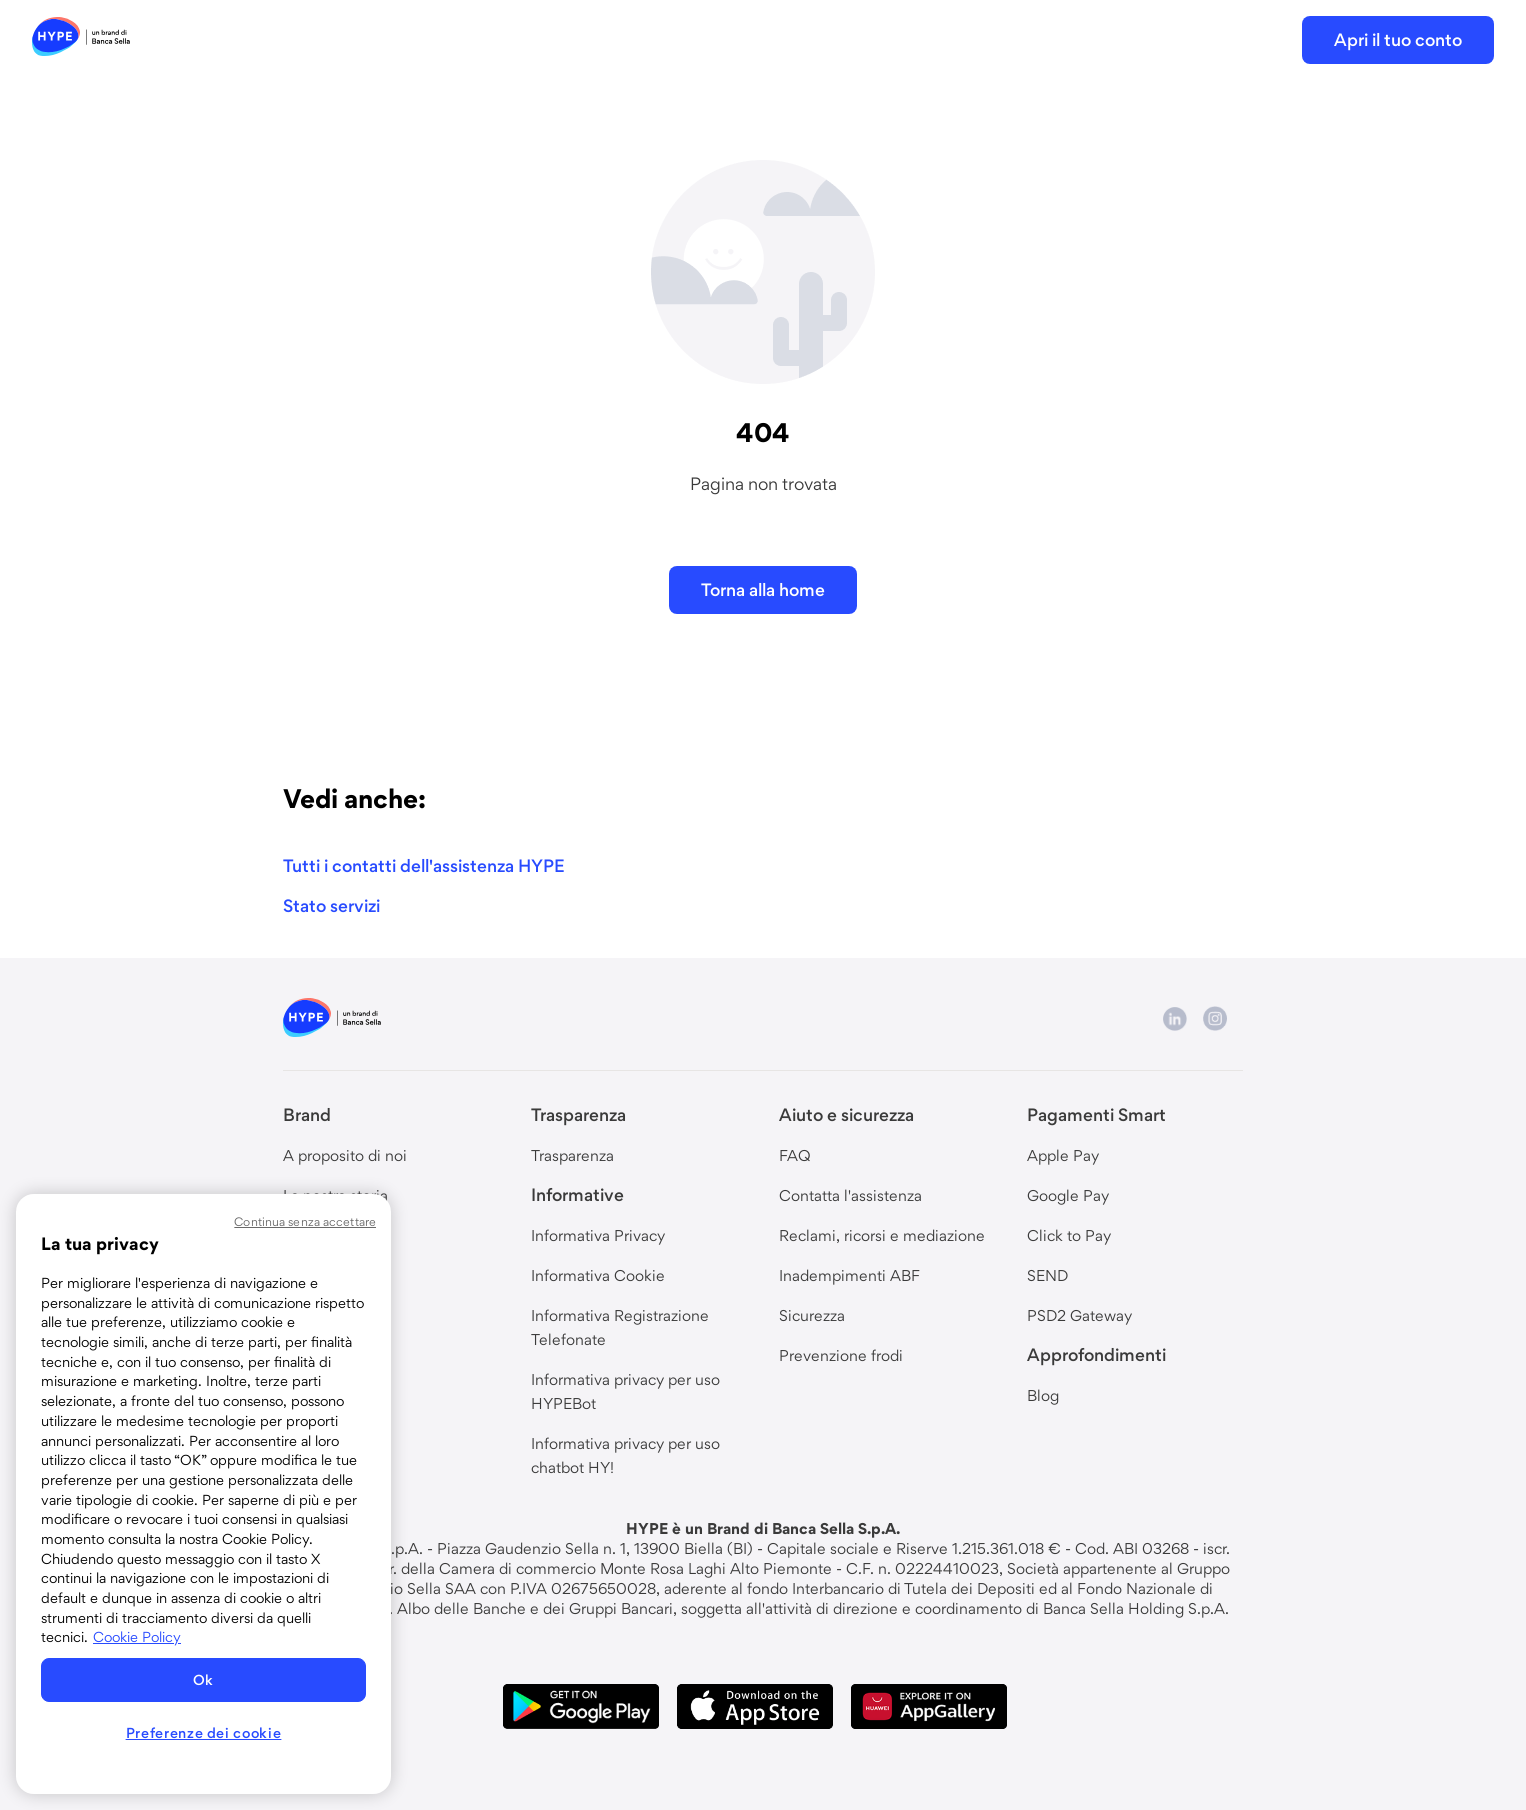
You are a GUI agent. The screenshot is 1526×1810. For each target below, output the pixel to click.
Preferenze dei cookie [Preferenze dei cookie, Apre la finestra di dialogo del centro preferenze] (204, 1733)
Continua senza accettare (305, 1221)
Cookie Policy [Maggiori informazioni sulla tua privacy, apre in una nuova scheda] (137, 1637)
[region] (203, 1494)
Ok (203, 1680)
